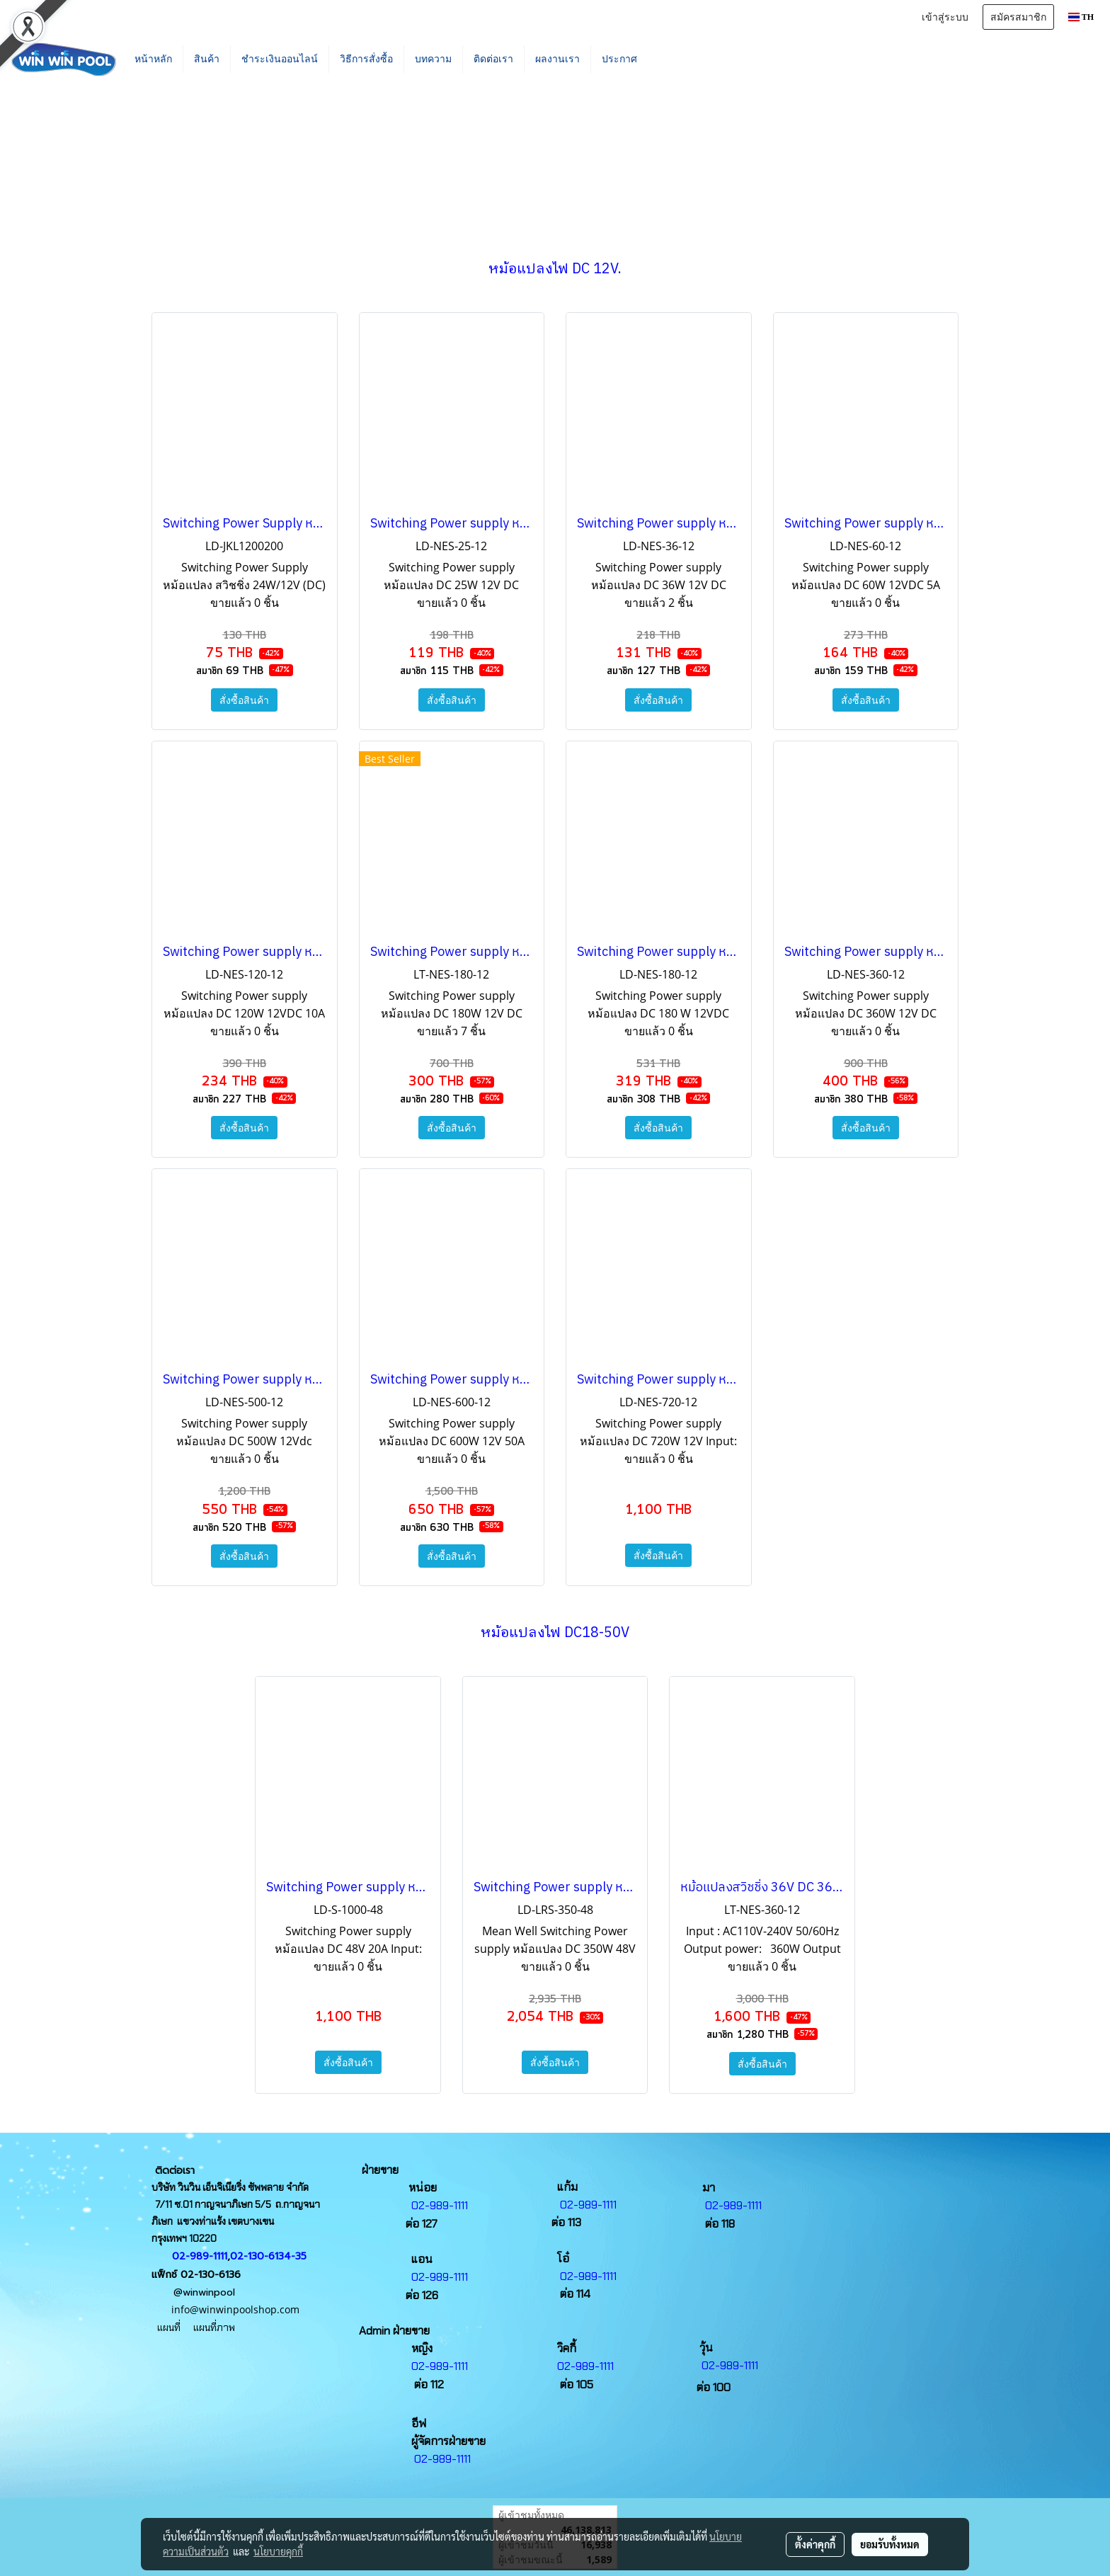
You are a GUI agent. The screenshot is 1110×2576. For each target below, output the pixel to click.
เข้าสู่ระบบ (945, 17)
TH (1081, 17)
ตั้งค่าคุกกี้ (815, 2544)
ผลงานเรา (557, 59)
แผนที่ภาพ (217, 2327)
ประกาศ (619, 59)
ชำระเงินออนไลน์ (279, 59)
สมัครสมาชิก (1018, 17)
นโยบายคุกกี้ (278, 2551)
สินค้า (206, 59)
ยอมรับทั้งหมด (890, 2544)
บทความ (433, 59)
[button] (669, 58)
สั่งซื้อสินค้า (244, 700)
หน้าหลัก (153, 59)
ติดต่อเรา (493, 59)
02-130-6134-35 (268, 2256)
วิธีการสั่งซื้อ (366, 59)
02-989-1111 (199, 2256)
